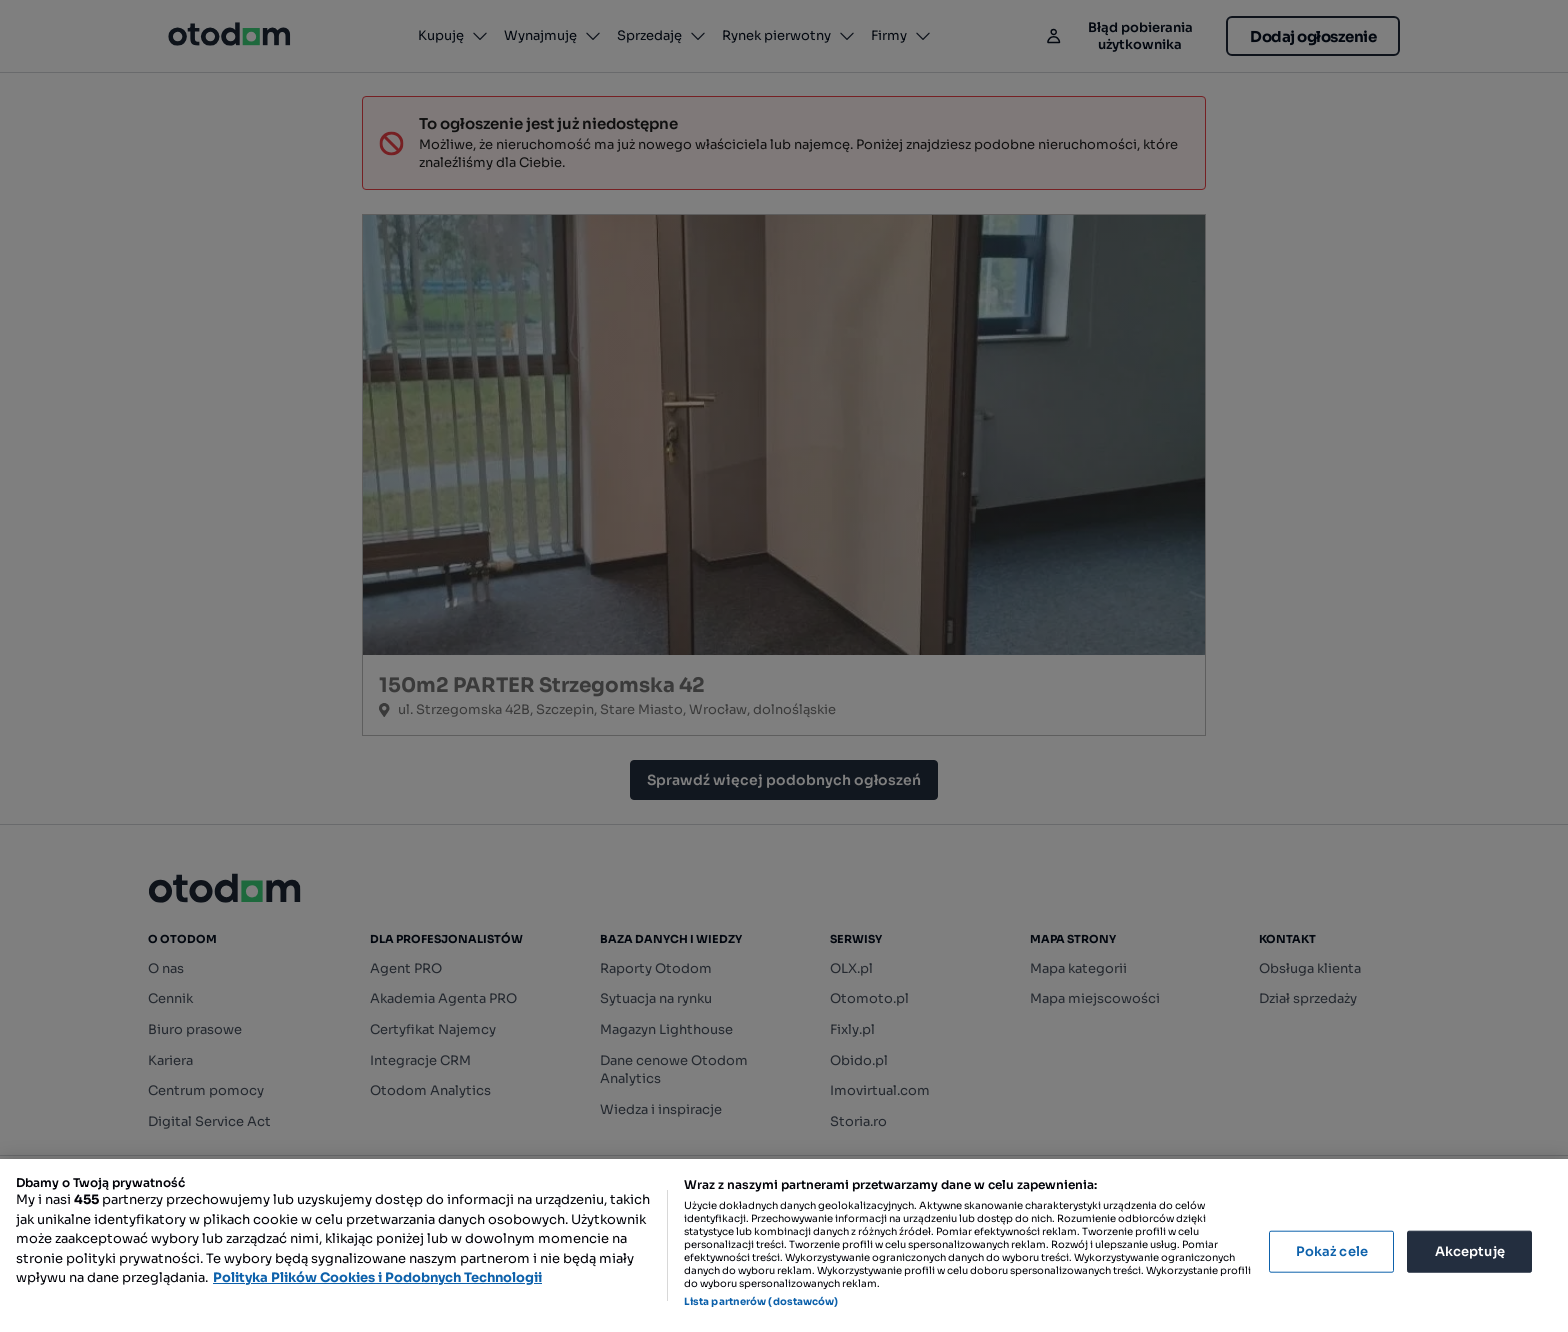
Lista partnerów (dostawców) (761, 1301)
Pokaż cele (1332, 1251)
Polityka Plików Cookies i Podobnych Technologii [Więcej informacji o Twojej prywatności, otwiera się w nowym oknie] (377, 1277)
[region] (784, 1245)
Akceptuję (1470, 1251)
